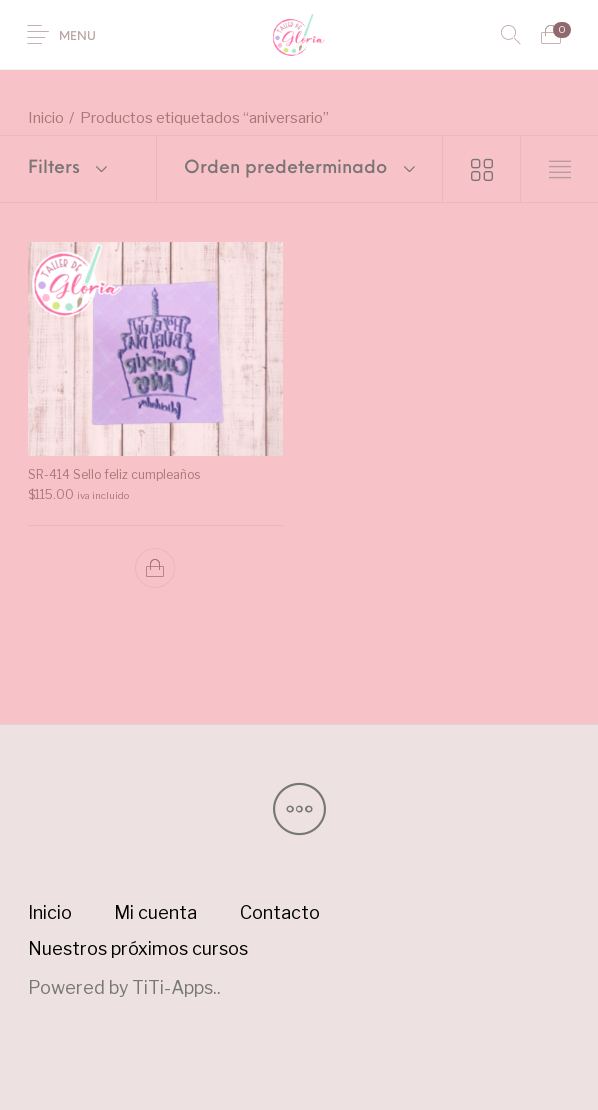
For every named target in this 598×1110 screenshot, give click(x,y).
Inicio (46, 117)
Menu (77, 37)
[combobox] (300, 169)
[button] (155, 568)
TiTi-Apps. (174, 987)
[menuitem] (49, 913)
